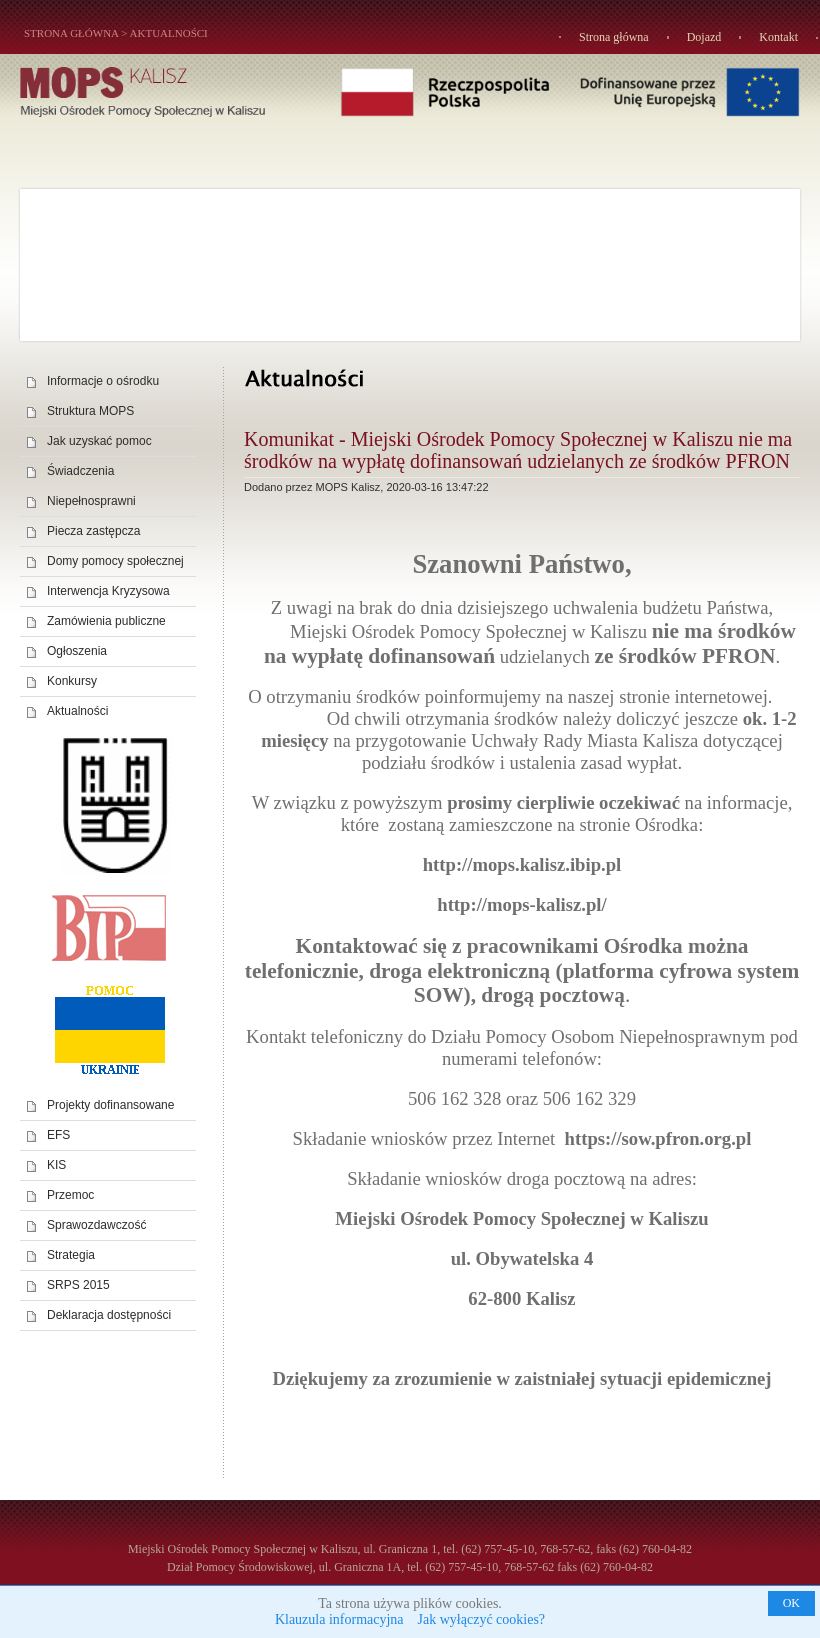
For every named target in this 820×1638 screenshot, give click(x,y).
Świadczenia (80, 471)
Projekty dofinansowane (110, 1105)
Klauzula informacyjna (339, 1619)
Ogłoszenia (77, 651)
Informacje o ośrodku (103, 381)
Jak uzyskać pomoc (99, 441)
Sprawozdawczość (96, 1225)
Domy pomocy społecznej (115, 561)
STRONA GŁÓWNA (71, 33)
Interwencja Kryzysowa (108, 591)
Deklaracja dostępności (109, 1315)
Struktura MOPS (90, 411)
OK (791, 1603)
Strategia (71, 1255)
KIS (56, 1165)
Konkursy (72, 681)
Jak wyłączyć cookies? (482, 1619)
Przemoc (70, 1195)
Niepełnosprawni (91, 501)
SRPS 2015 (78, 1285)
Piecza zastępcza (93, 531)
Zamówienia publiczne (106, 621)
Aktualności (169, 33)
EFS (58, 1135)
